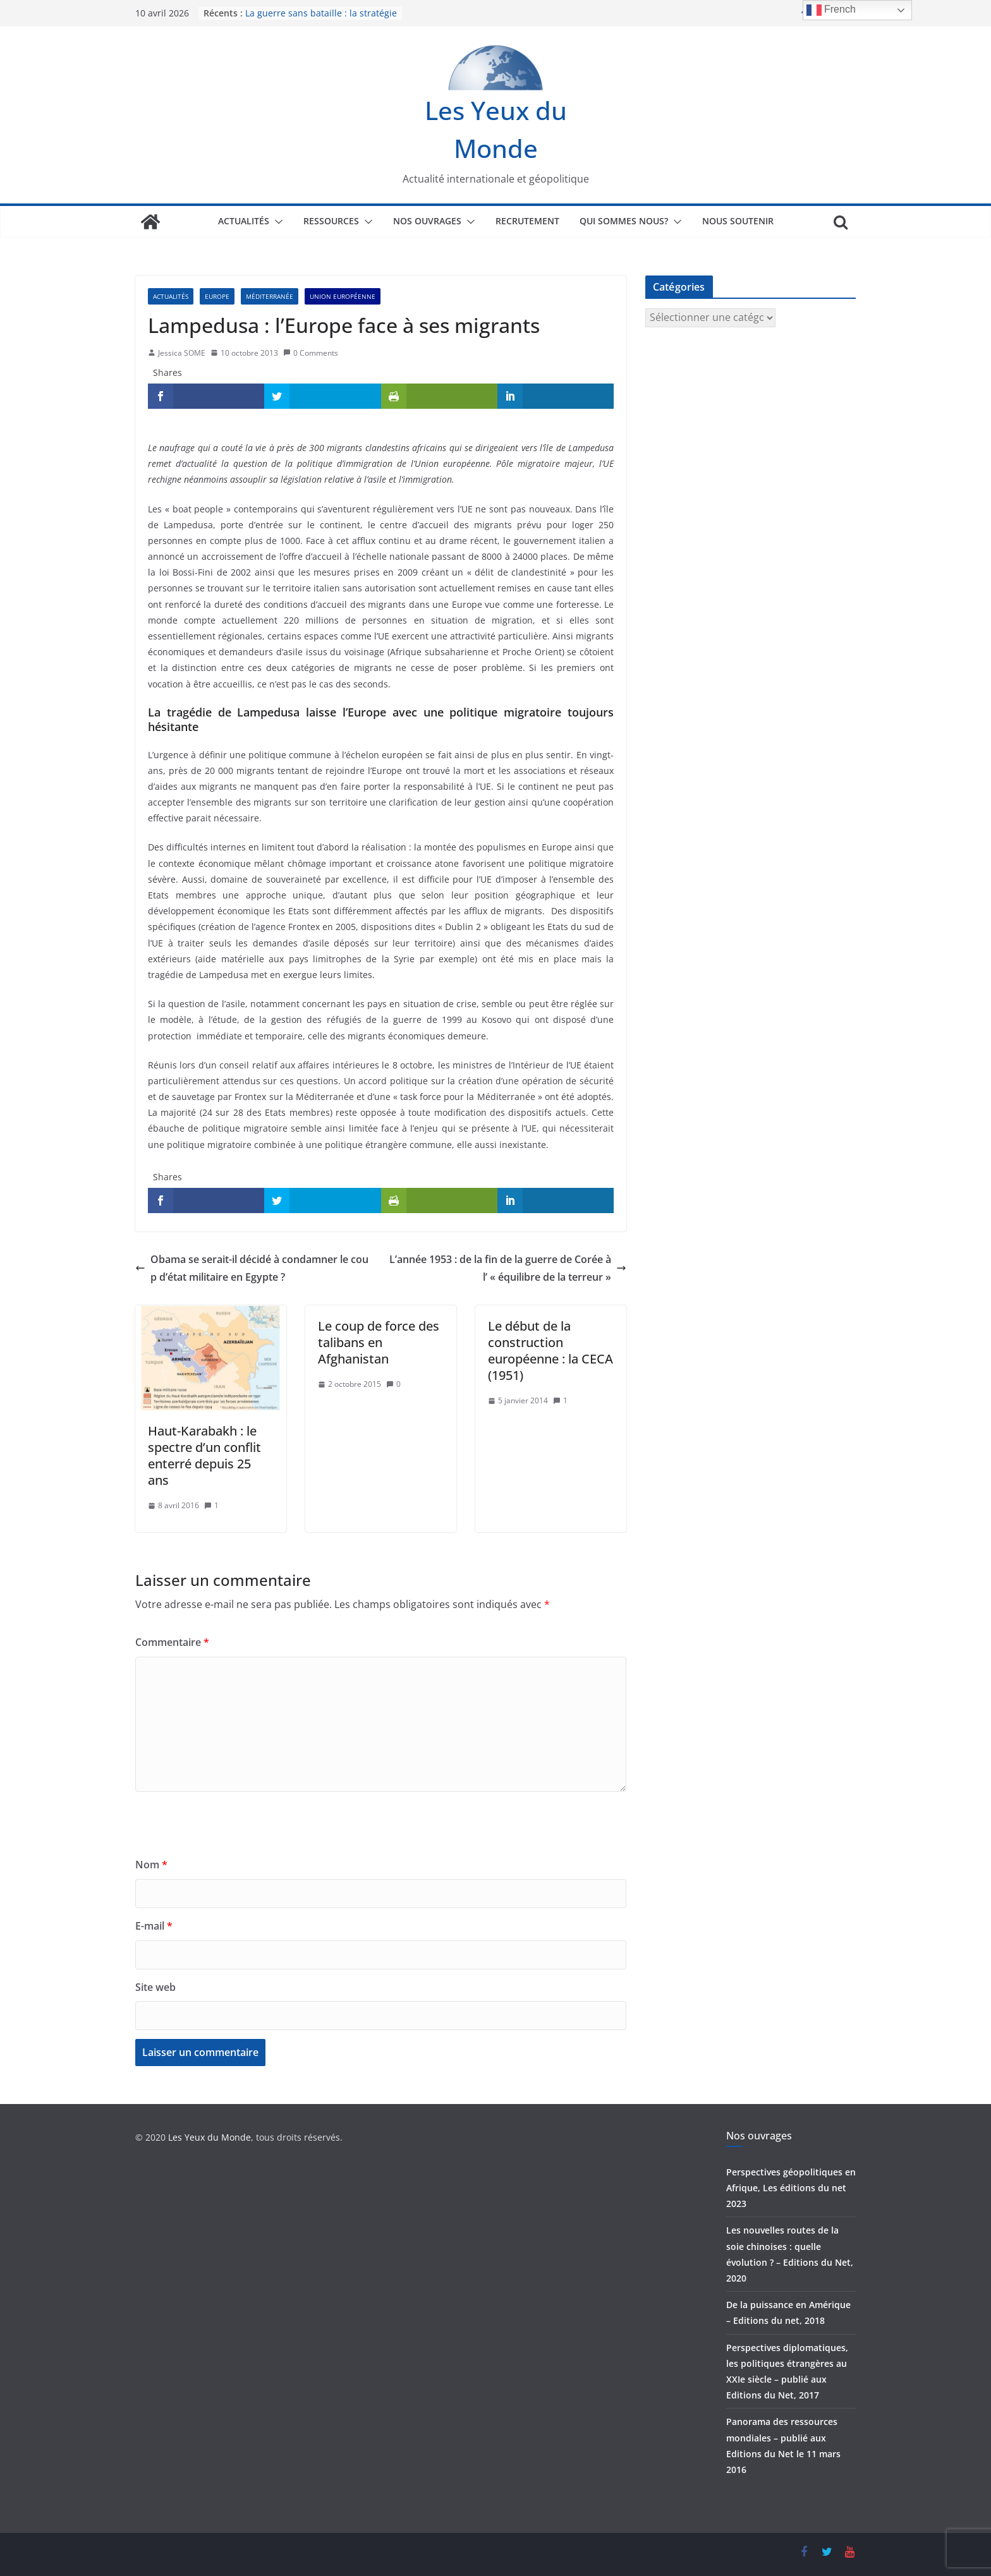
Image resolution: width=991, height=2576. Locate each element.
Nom (151, 1865)
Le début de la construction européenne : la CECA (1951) (550, 1350)
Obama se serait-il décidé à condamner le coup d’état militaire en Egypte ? (251, 1268)
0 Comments (310, 353)
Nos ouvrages (427, 221)
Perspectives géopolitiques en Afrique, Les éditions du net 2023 (791, 2188)
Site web (155, 1987)
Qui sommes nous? (624, 221)
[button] (276, 221)
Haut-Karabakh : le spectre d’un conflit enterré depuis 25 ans (204, 1455)
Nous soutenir (738, 221)
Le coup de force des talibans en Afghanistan (378, 1342)
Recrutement (527, 221)
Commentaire (172, 1642)
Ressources (331, 221)
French (831, 10)
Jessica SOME (181, 353)
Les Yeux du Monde (209, 2137)
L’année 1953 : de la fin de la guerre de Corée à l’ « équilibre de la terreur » (507, 1268)
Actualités (243, 221)
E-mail (154, 1926)
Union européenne (342, 296)
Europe (217, 296)
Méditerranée (269, 296)
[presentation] (231, 1831)
